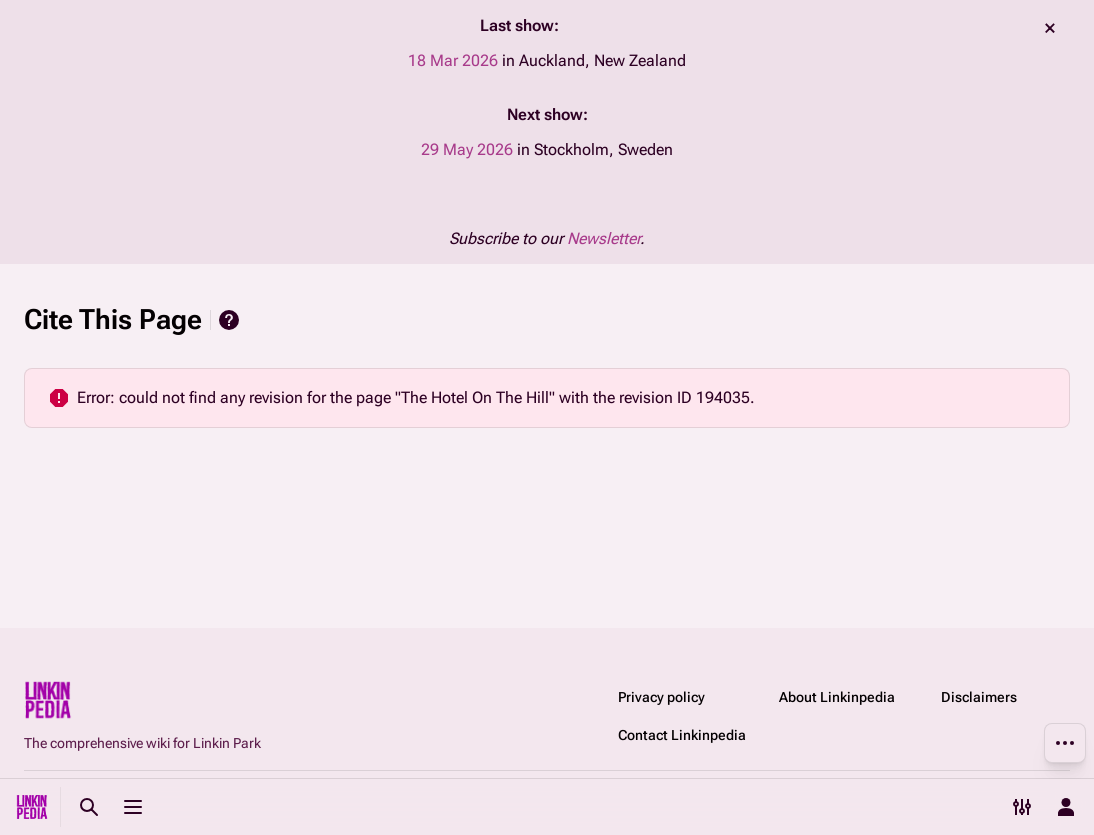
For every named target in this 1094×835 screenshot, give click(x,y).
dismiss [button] (1050, 28)
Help (229, 320)
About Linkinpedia (837, 697)
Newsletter (603, 238)
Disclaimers (979, 697)
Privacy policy (661, 697)
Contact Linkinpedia (682, 735)
